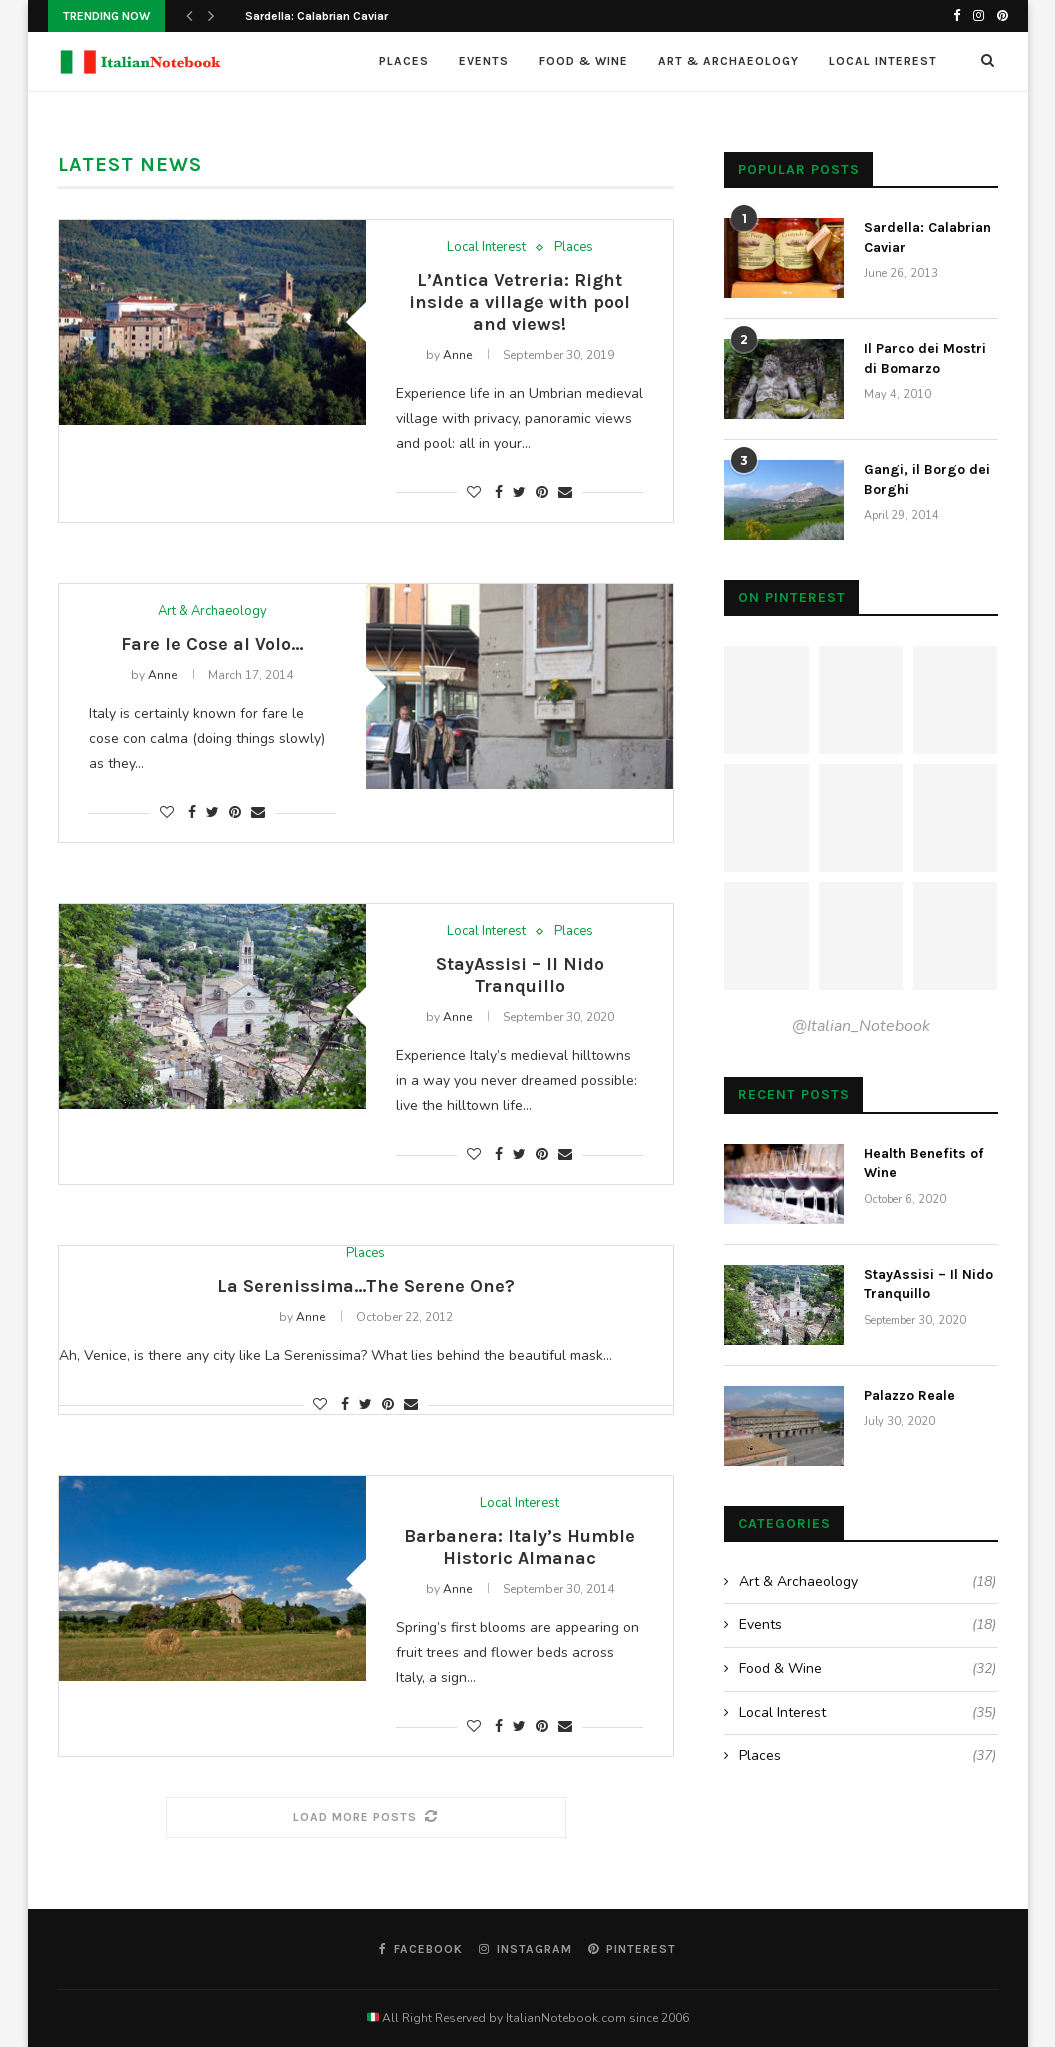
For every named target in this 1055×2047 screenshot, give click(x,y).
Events (484, 61)
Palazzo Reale (909, 1395)
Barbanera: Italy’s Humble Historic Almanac (519, 1547)
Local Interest (883, 61)
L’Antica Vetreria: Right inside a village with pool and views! (519, 302)
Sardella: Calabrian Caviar (316, 16)
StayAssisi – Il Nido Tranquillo (520, 975)
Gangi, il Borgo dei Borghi (927, 479)
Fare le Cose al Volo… (212, 644)
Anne (457, 355)
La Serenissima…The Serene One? (366, 1286)
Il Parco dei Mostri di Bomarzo (925, 358)
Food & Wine (583, 61)
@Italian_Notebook (861, 1026)
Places (404, 61)
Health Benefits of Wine (923, 1163)
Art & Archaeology (728, 61)
